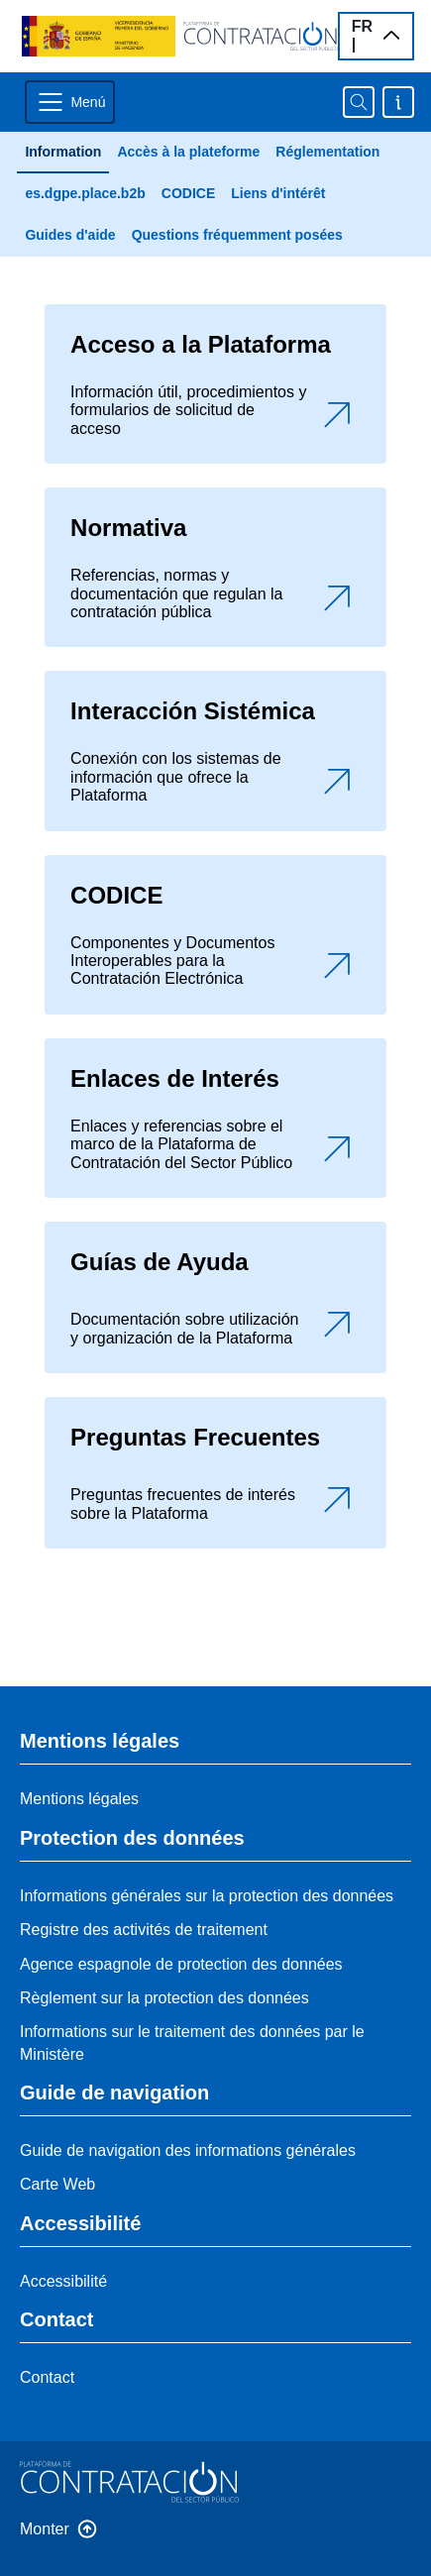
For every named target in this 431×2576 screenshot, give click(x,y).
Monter (44, 2529)
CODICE (188, 193)
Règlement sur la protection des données (164, 1997)
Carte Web (57, 2184)
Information (63, 152)
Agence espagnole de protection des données (181, 1964)
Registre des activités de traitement (144, 1929)
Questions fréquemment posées (237, 235)
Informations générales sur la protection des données (206, 1895)
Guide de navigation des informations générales (188, 2150)
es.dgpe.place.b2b (85, 193)
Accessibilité (63, 2281)
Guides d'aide (70, 235)
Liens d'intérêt (278, 193)
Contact (47, 2377)
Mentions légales (79, 1798)
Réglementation (327, 152)
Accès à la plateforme (188, 152)
